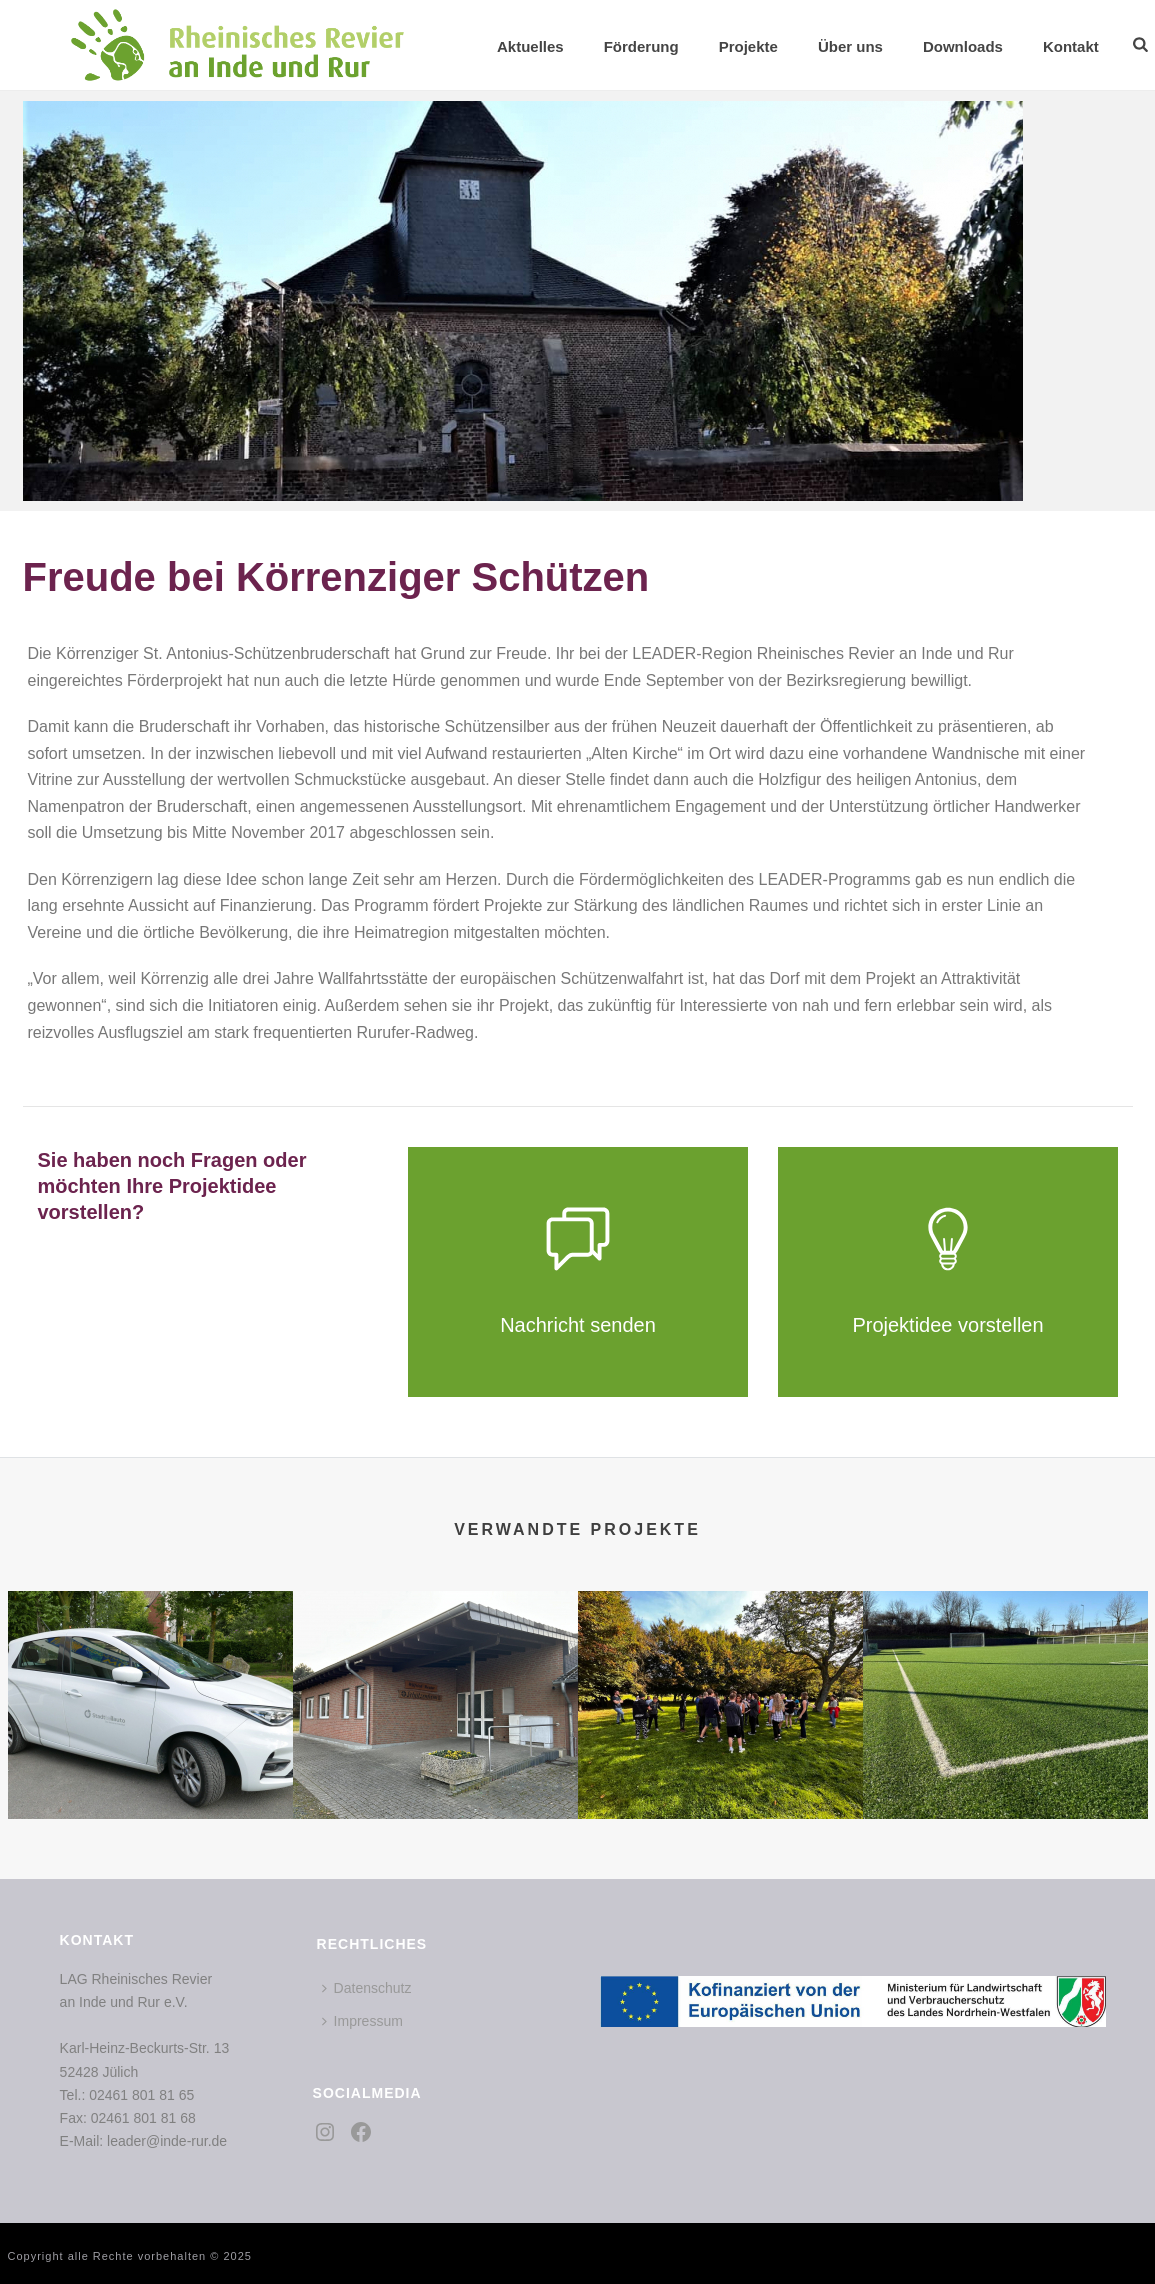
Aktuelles (530, 46)
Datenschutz (367, 1988)
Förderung (641, 46)
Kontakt (1071, 46)
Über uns (850, 46)
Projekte (748, 46)
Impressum (362, 2021)
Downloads (963, 46)
